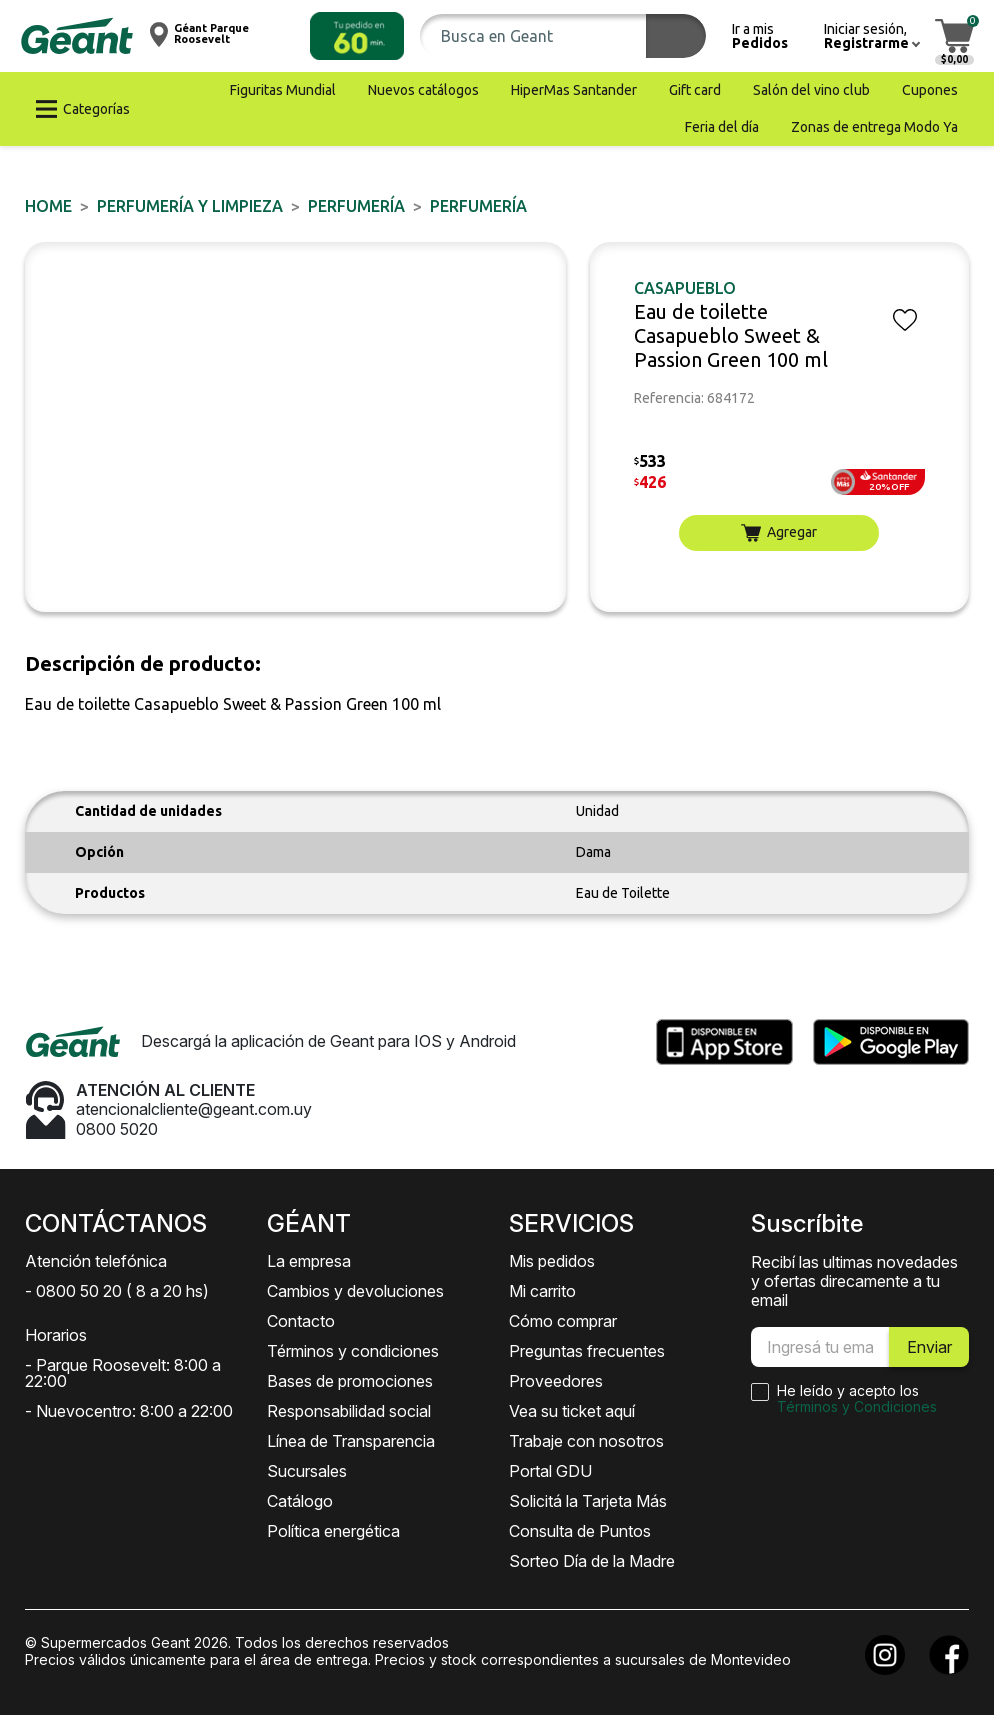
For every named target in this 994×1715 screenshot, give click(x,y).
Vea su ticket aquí (572, 1411)
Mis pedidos (552, 1261)
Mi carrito (542, 1291)
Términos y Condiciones (857, 1406)
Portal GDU (550, 1471)
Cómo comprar (563, 1321)
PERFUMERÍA (356, 206)
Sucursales (307, 1471)
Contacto (301, 1321)
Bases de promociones (350, 1381)
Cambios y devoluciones (355, 1291)
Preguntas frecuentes (587, 1351)
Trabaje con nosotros (586, 1441)
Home (48, 206)
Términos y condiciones (353, 1351)
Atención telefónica (96, 1261)
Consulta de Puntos (580, 1531)
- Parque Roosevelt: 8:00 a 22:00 (123, 1373)
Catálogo (300, 1501)
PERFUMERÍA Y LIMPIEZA (190, 206)
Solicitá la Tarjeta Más (588, 1501)
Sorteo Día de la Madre (592, 1561)
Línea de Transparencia (351, 1441)
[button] (357, 36)
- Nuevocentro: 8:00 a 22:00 (129, 1411)
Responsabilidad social (349, 1411)
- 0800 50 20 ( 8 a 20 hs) (117, 1291)
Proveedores (556, 1381)
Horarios (56, 1335)
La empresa (309, 1261)
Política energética (333, 1531)
